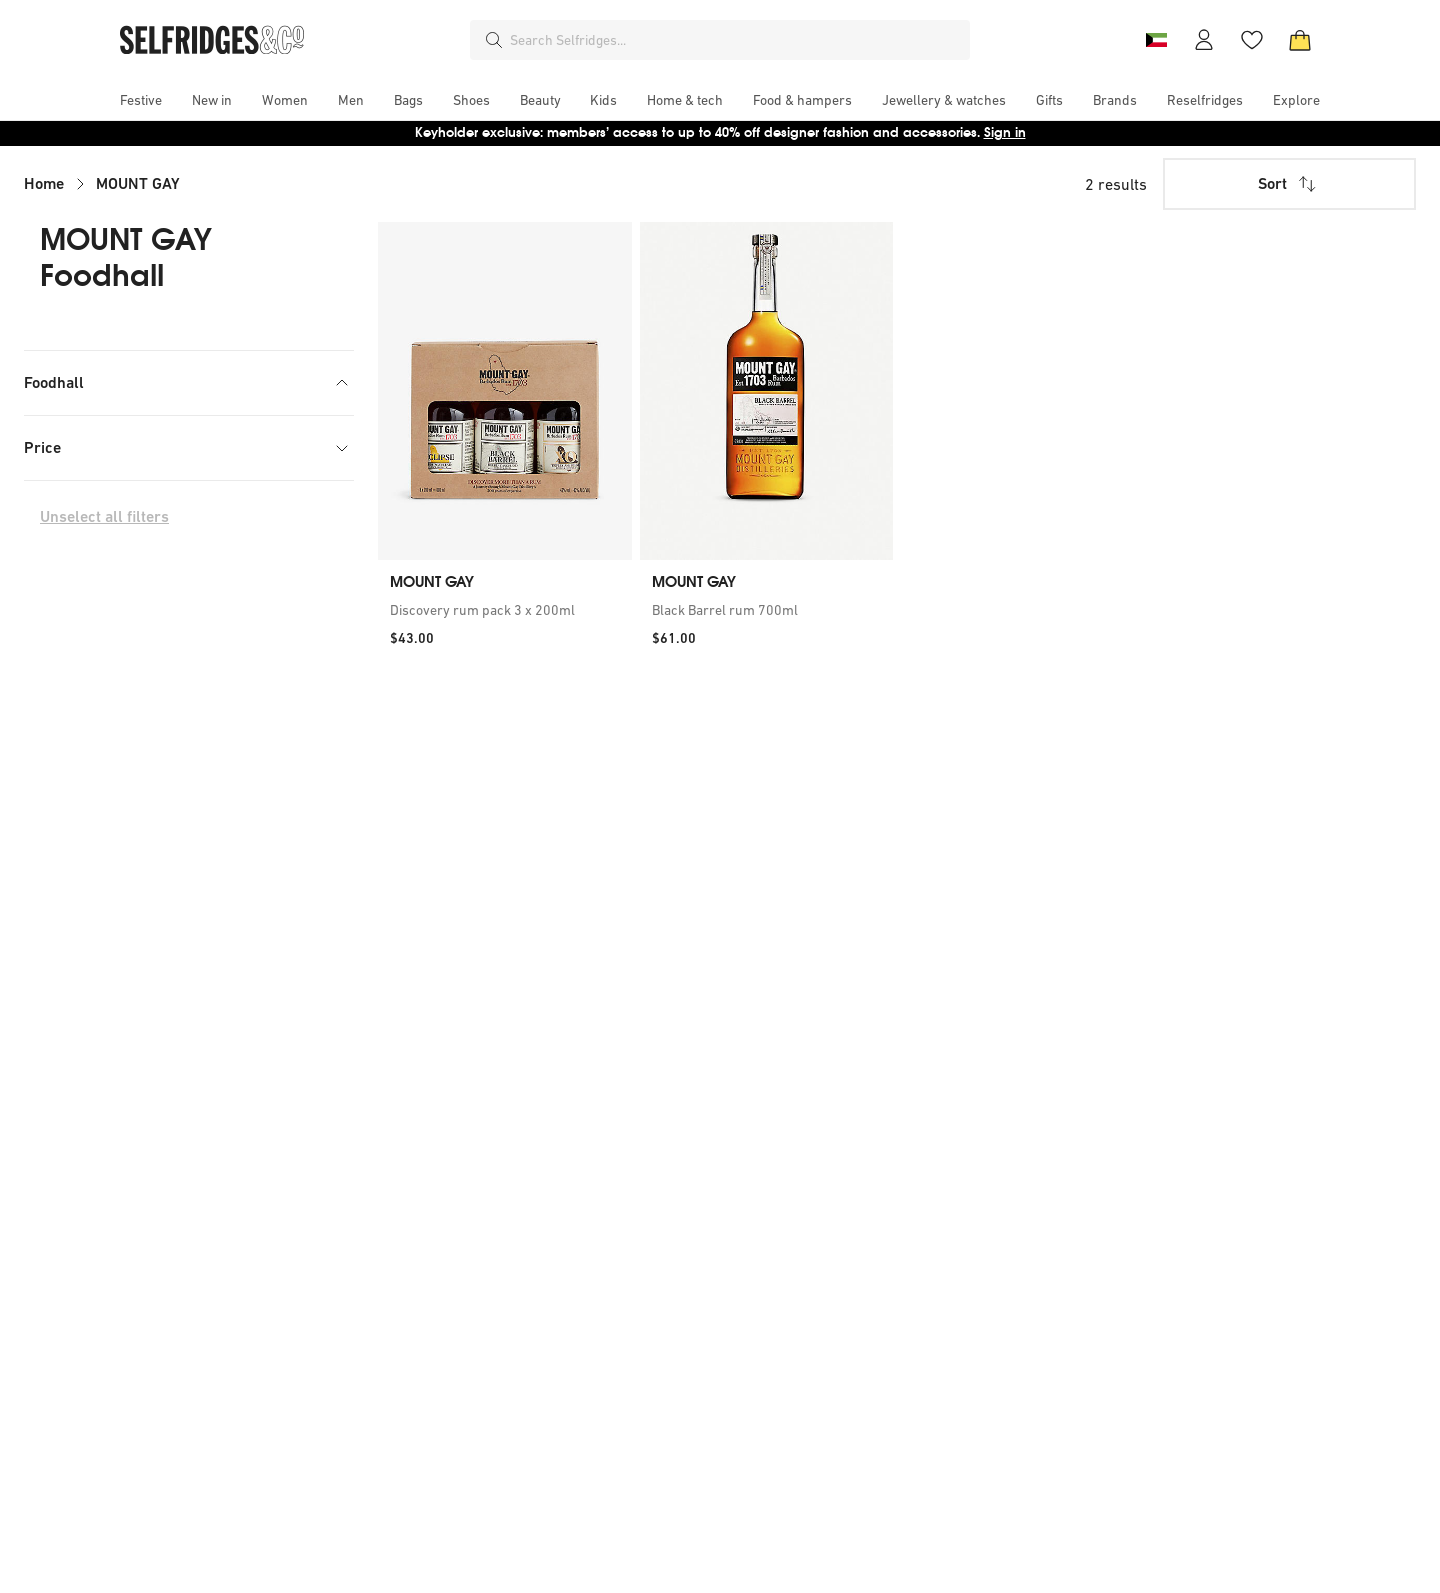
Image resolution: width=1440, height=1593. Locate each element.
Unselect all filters (104, 576)
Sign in (1005, 132)
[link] (505, 610)
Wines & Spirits (104, 427)
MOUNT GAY (138, 183)
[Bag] (1300, 40)
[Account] (1204, 40)
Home (44, 183)
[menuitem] (141, 100)
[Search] (494, 40)
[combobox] (736, 40)
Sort (1289, 184)
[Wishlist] (1252, 40)
